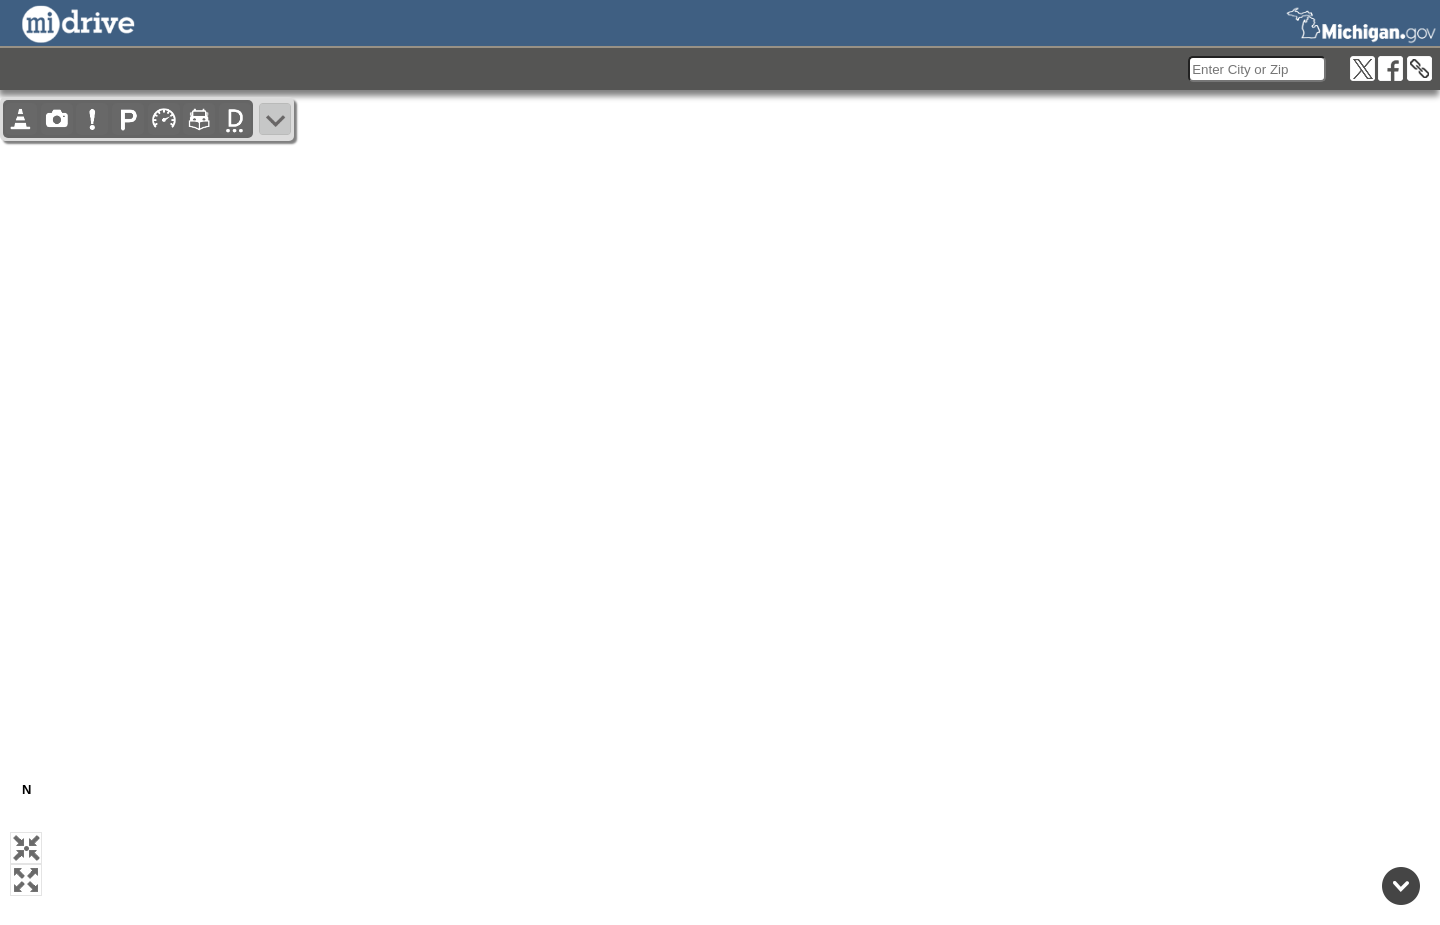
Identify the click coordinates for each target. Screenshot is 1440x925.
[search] (1257, 69)
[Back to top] (1401, 886)
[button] (26, 848)
